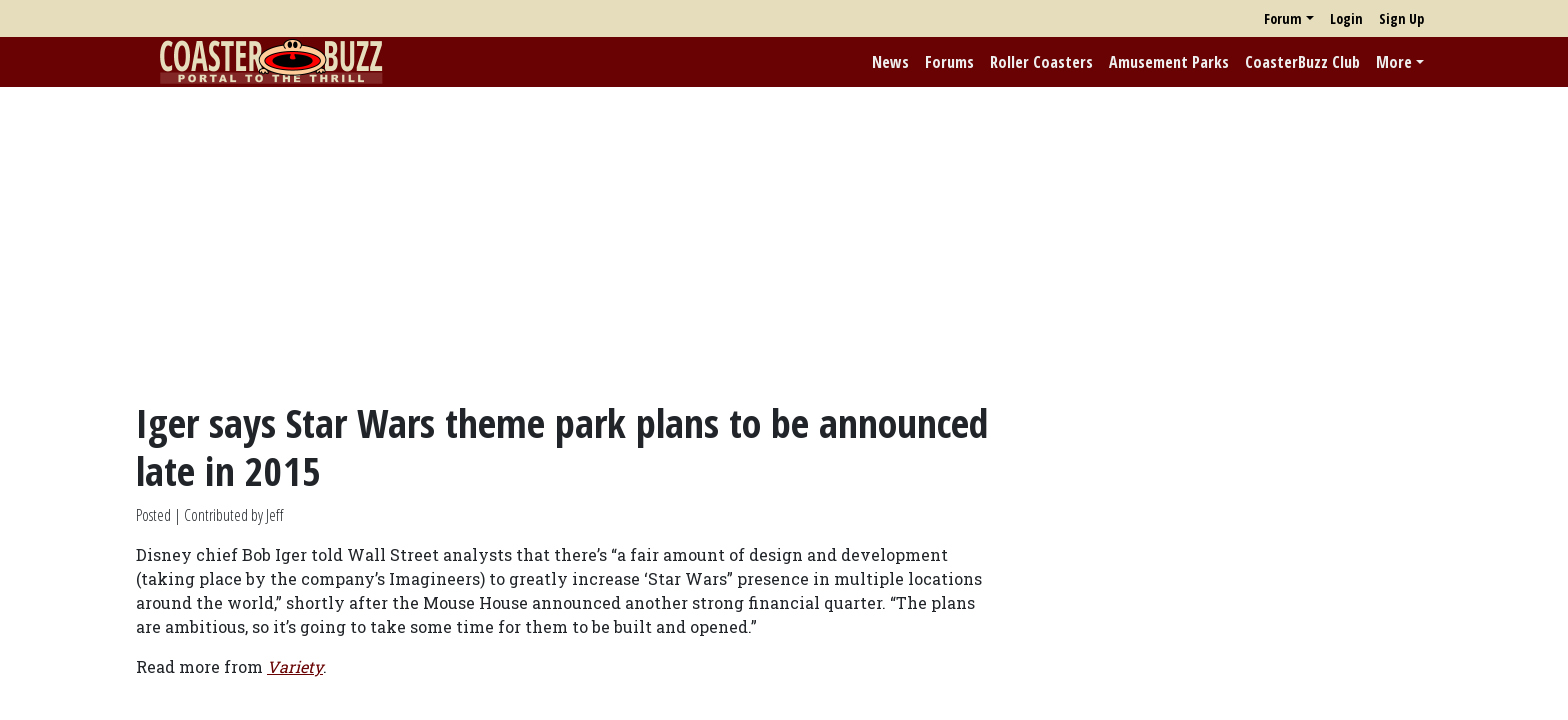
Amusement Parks (1169, 62)
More (1394, 62)
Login (1346, 18)
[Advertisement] (784, 243)
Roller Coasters (1041, 62)
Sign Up (1401, 18)
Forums (949, 62)
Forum (1283, 18)
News (890, 62)
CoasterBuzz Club (1302, 62)
